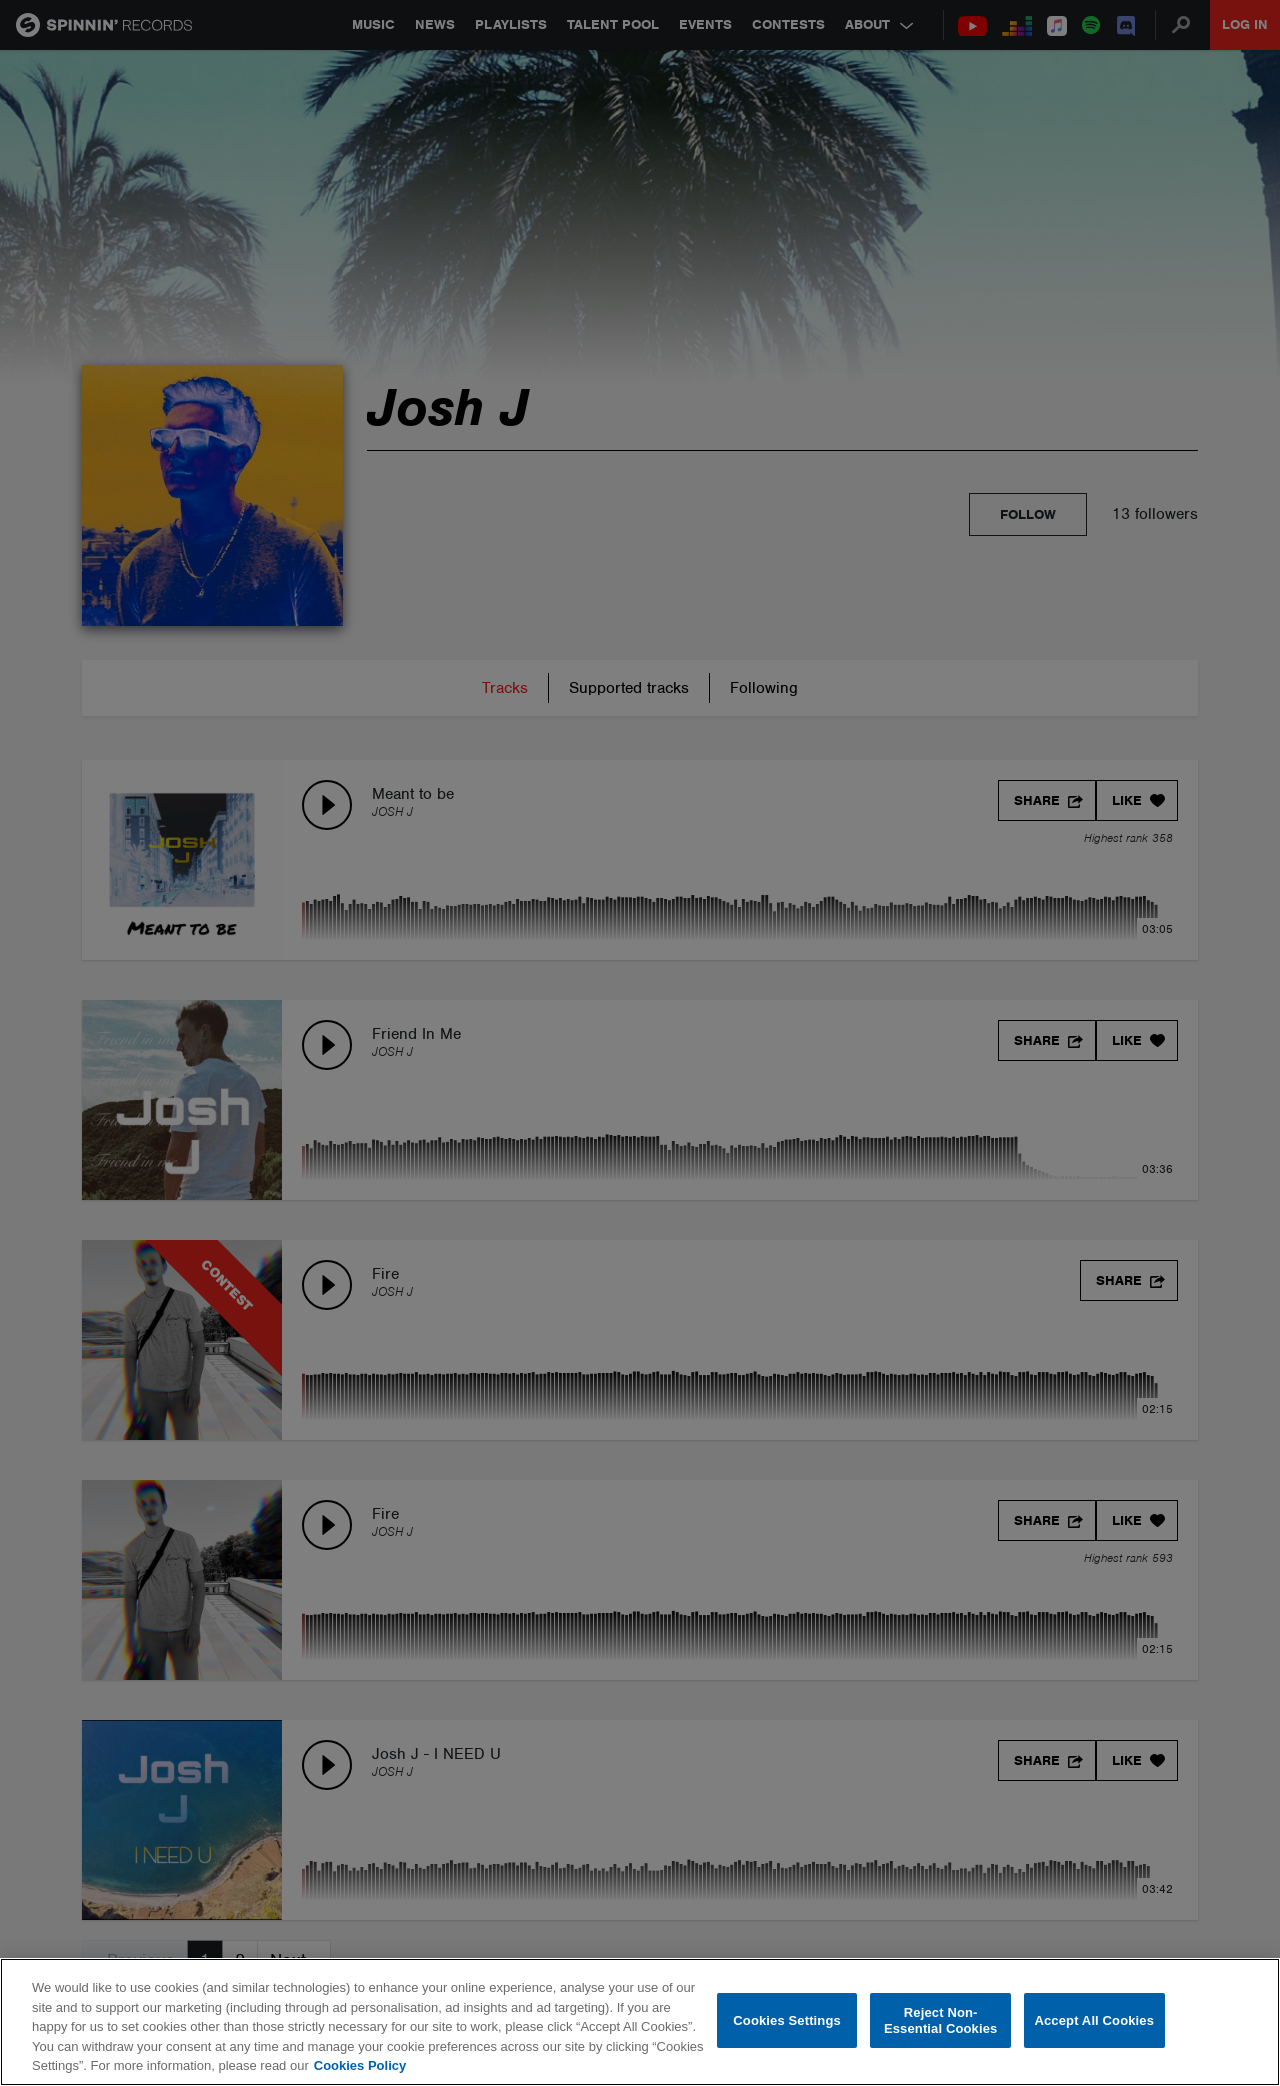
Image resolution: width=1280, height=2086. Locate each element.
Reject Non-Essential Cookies (940, 2020)
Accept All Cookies (1094, 2020)
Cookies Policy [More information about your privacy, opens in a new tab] (360, 2065)
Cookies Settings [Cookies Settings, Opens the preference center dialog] (787, 2020)
